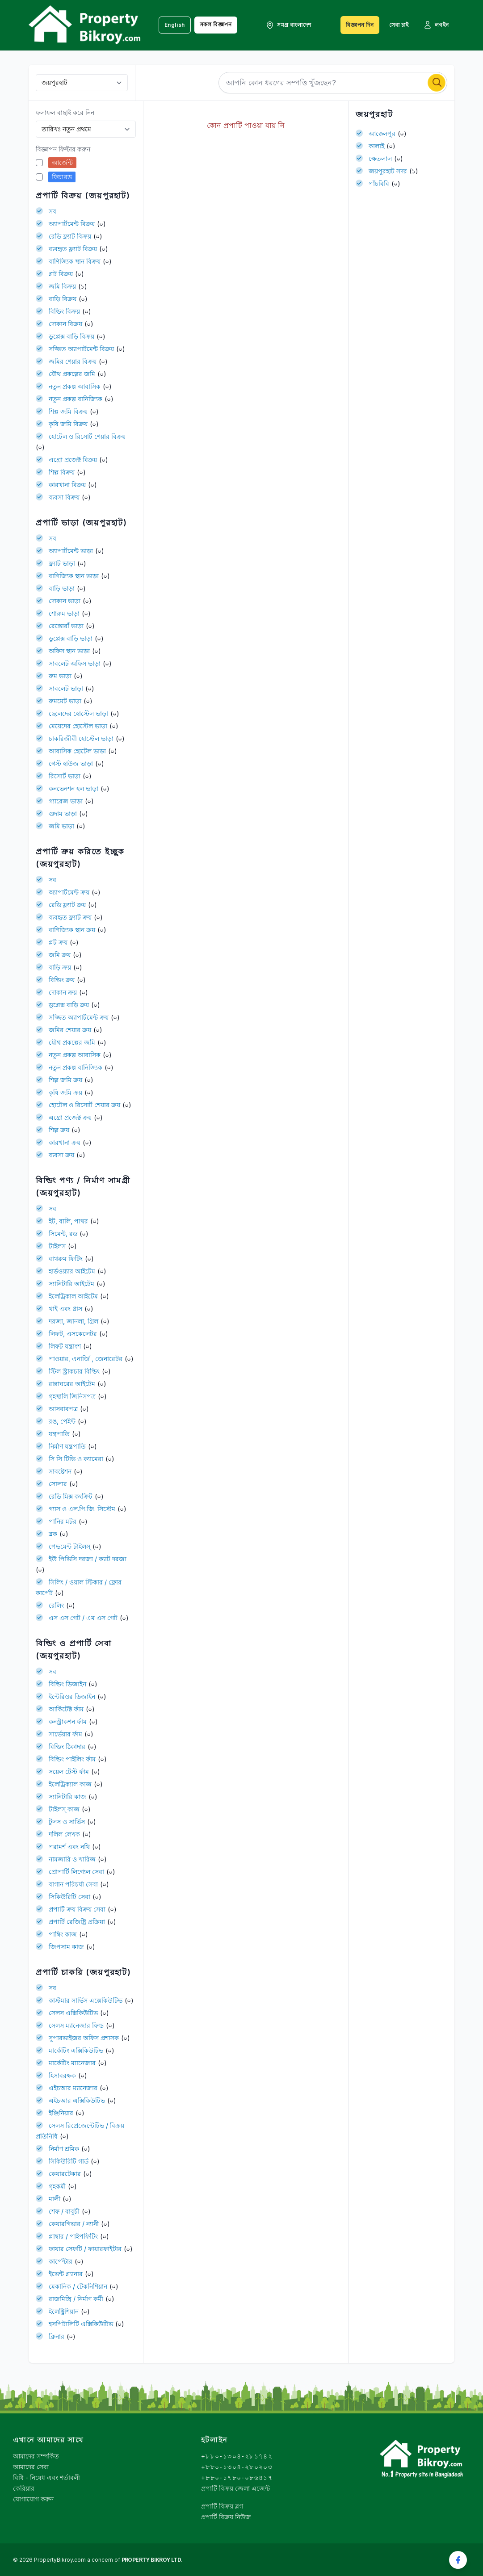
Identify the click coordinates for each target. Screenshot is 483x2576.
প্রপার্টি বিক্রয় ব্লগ (222, 2506)
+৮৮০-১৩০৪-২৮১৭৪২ (237, 2456)
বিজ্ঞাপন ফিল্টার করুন (63, 149)
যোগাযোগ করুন (33, 2499)
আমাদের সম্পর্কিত (36, 2456)
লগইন (436, 25)
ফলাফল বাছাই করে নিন (65, 112)
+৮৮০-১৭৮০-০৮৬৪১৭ (237, 2477)
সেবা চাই (399, 24)
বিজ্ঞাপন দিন (360, 24)
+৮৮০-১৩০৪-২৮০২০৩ (237, 2467)
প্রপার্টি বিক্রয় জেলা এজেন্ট (235, 2488)
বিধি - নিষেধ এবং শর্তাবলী (46, 2477)
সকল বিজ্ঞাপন (216, 24)
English (174, 24)
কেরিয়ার (23, 2488)
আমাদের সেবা (31, 2467)
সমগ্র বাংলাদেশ (288, 25)
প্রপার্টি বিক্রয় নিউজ (226, 2517)
